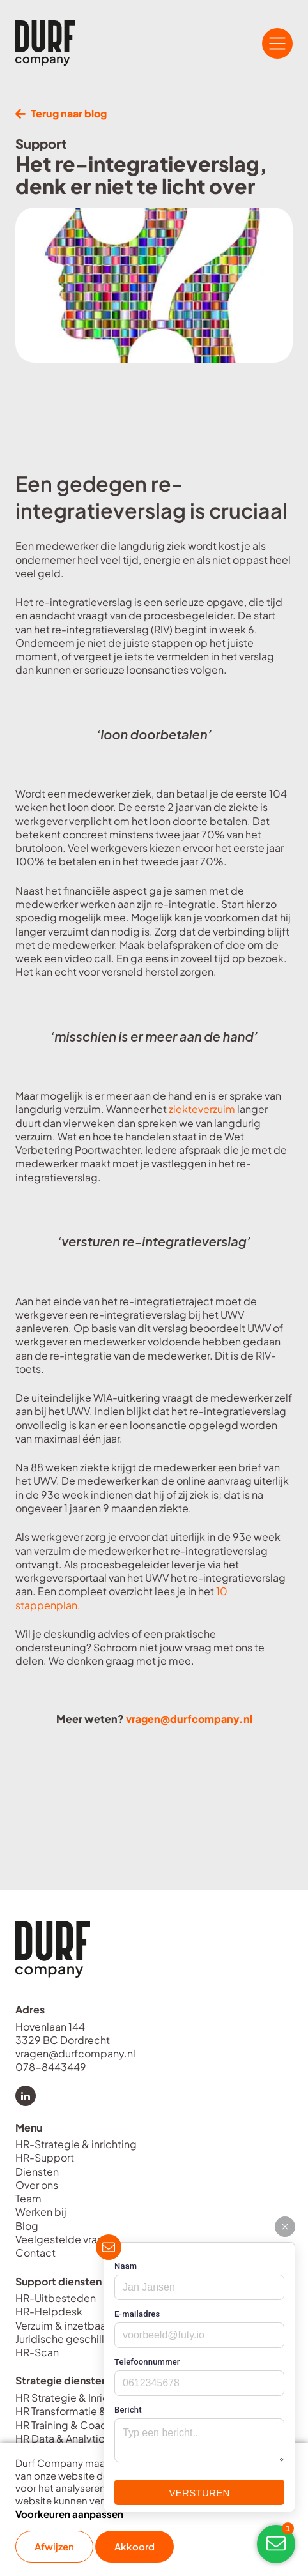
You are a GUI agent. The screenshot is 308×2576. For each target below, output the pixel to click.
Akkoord (134, 2546)
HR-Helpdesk (48, 2311)
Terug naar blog (61, 113)
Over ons (36, 2185)
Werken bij (40, 2211)
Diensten (37, 2171)
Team (28, 2198)
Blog (26, 2225)
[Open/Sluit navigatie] (277, 43)
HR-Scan (37, 2352)
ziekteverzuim (202, 1109)
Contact (35, 2252)
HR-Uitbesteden (55, 2298)
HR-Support (44, 2157)
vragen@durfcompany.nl (189, 1718)
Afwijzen (54, 2546)
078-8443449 (50, 2066)
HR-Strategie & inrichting (76, 2144)
